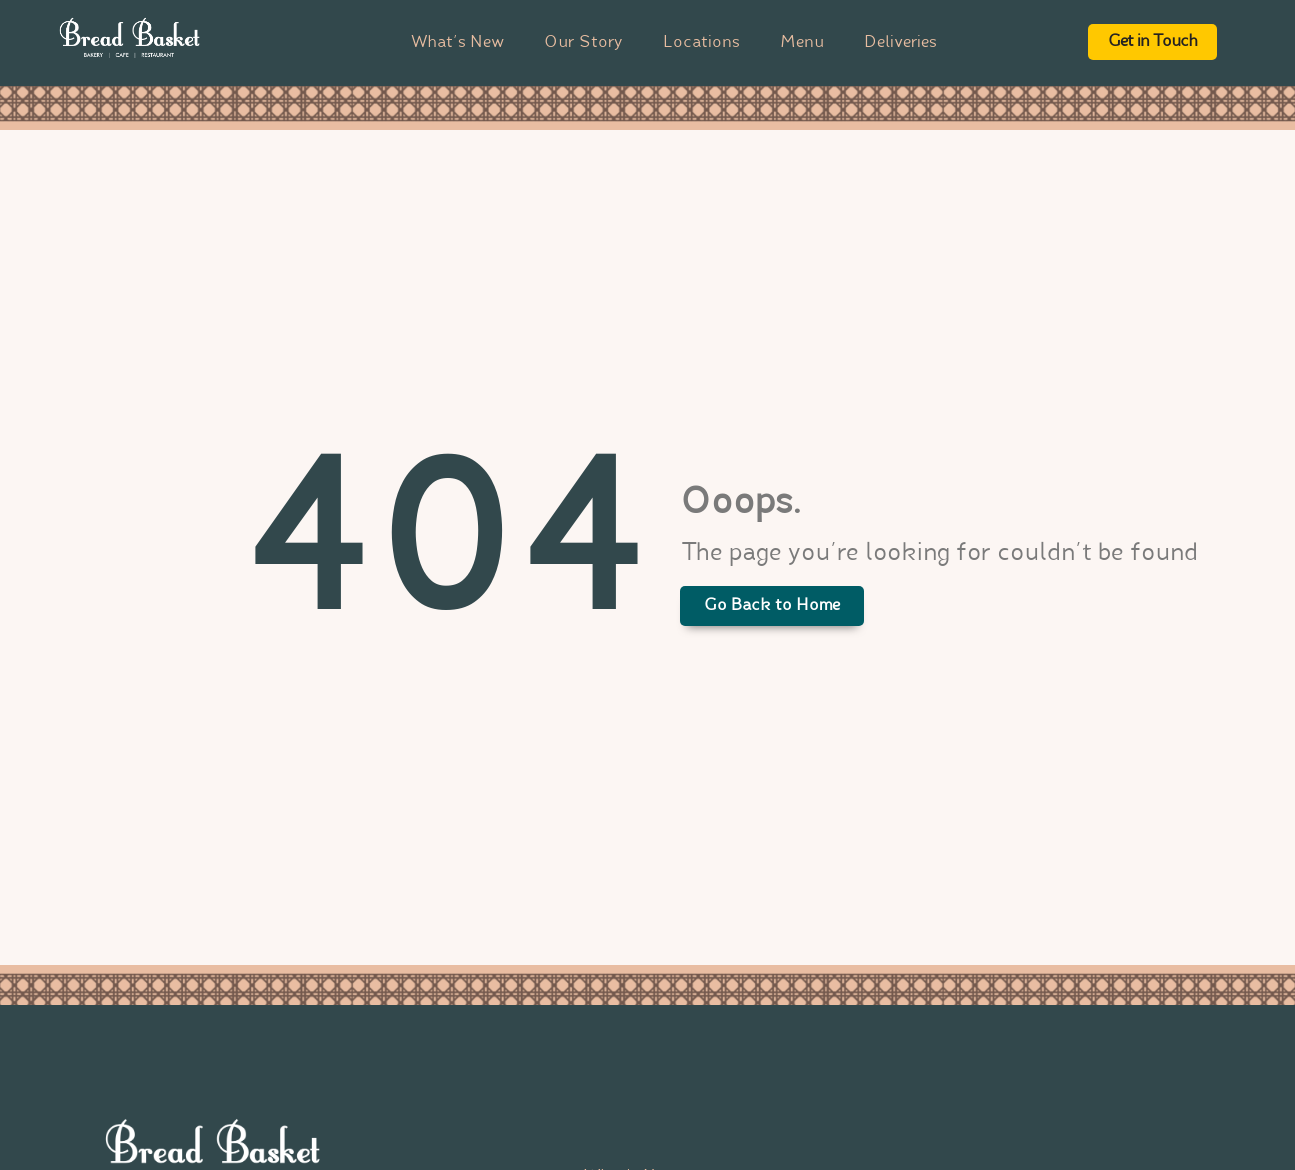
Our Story (583, 43)
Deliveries (900, 43)
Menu (802, 43)
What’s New (457, 43)
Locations (701, 43)
